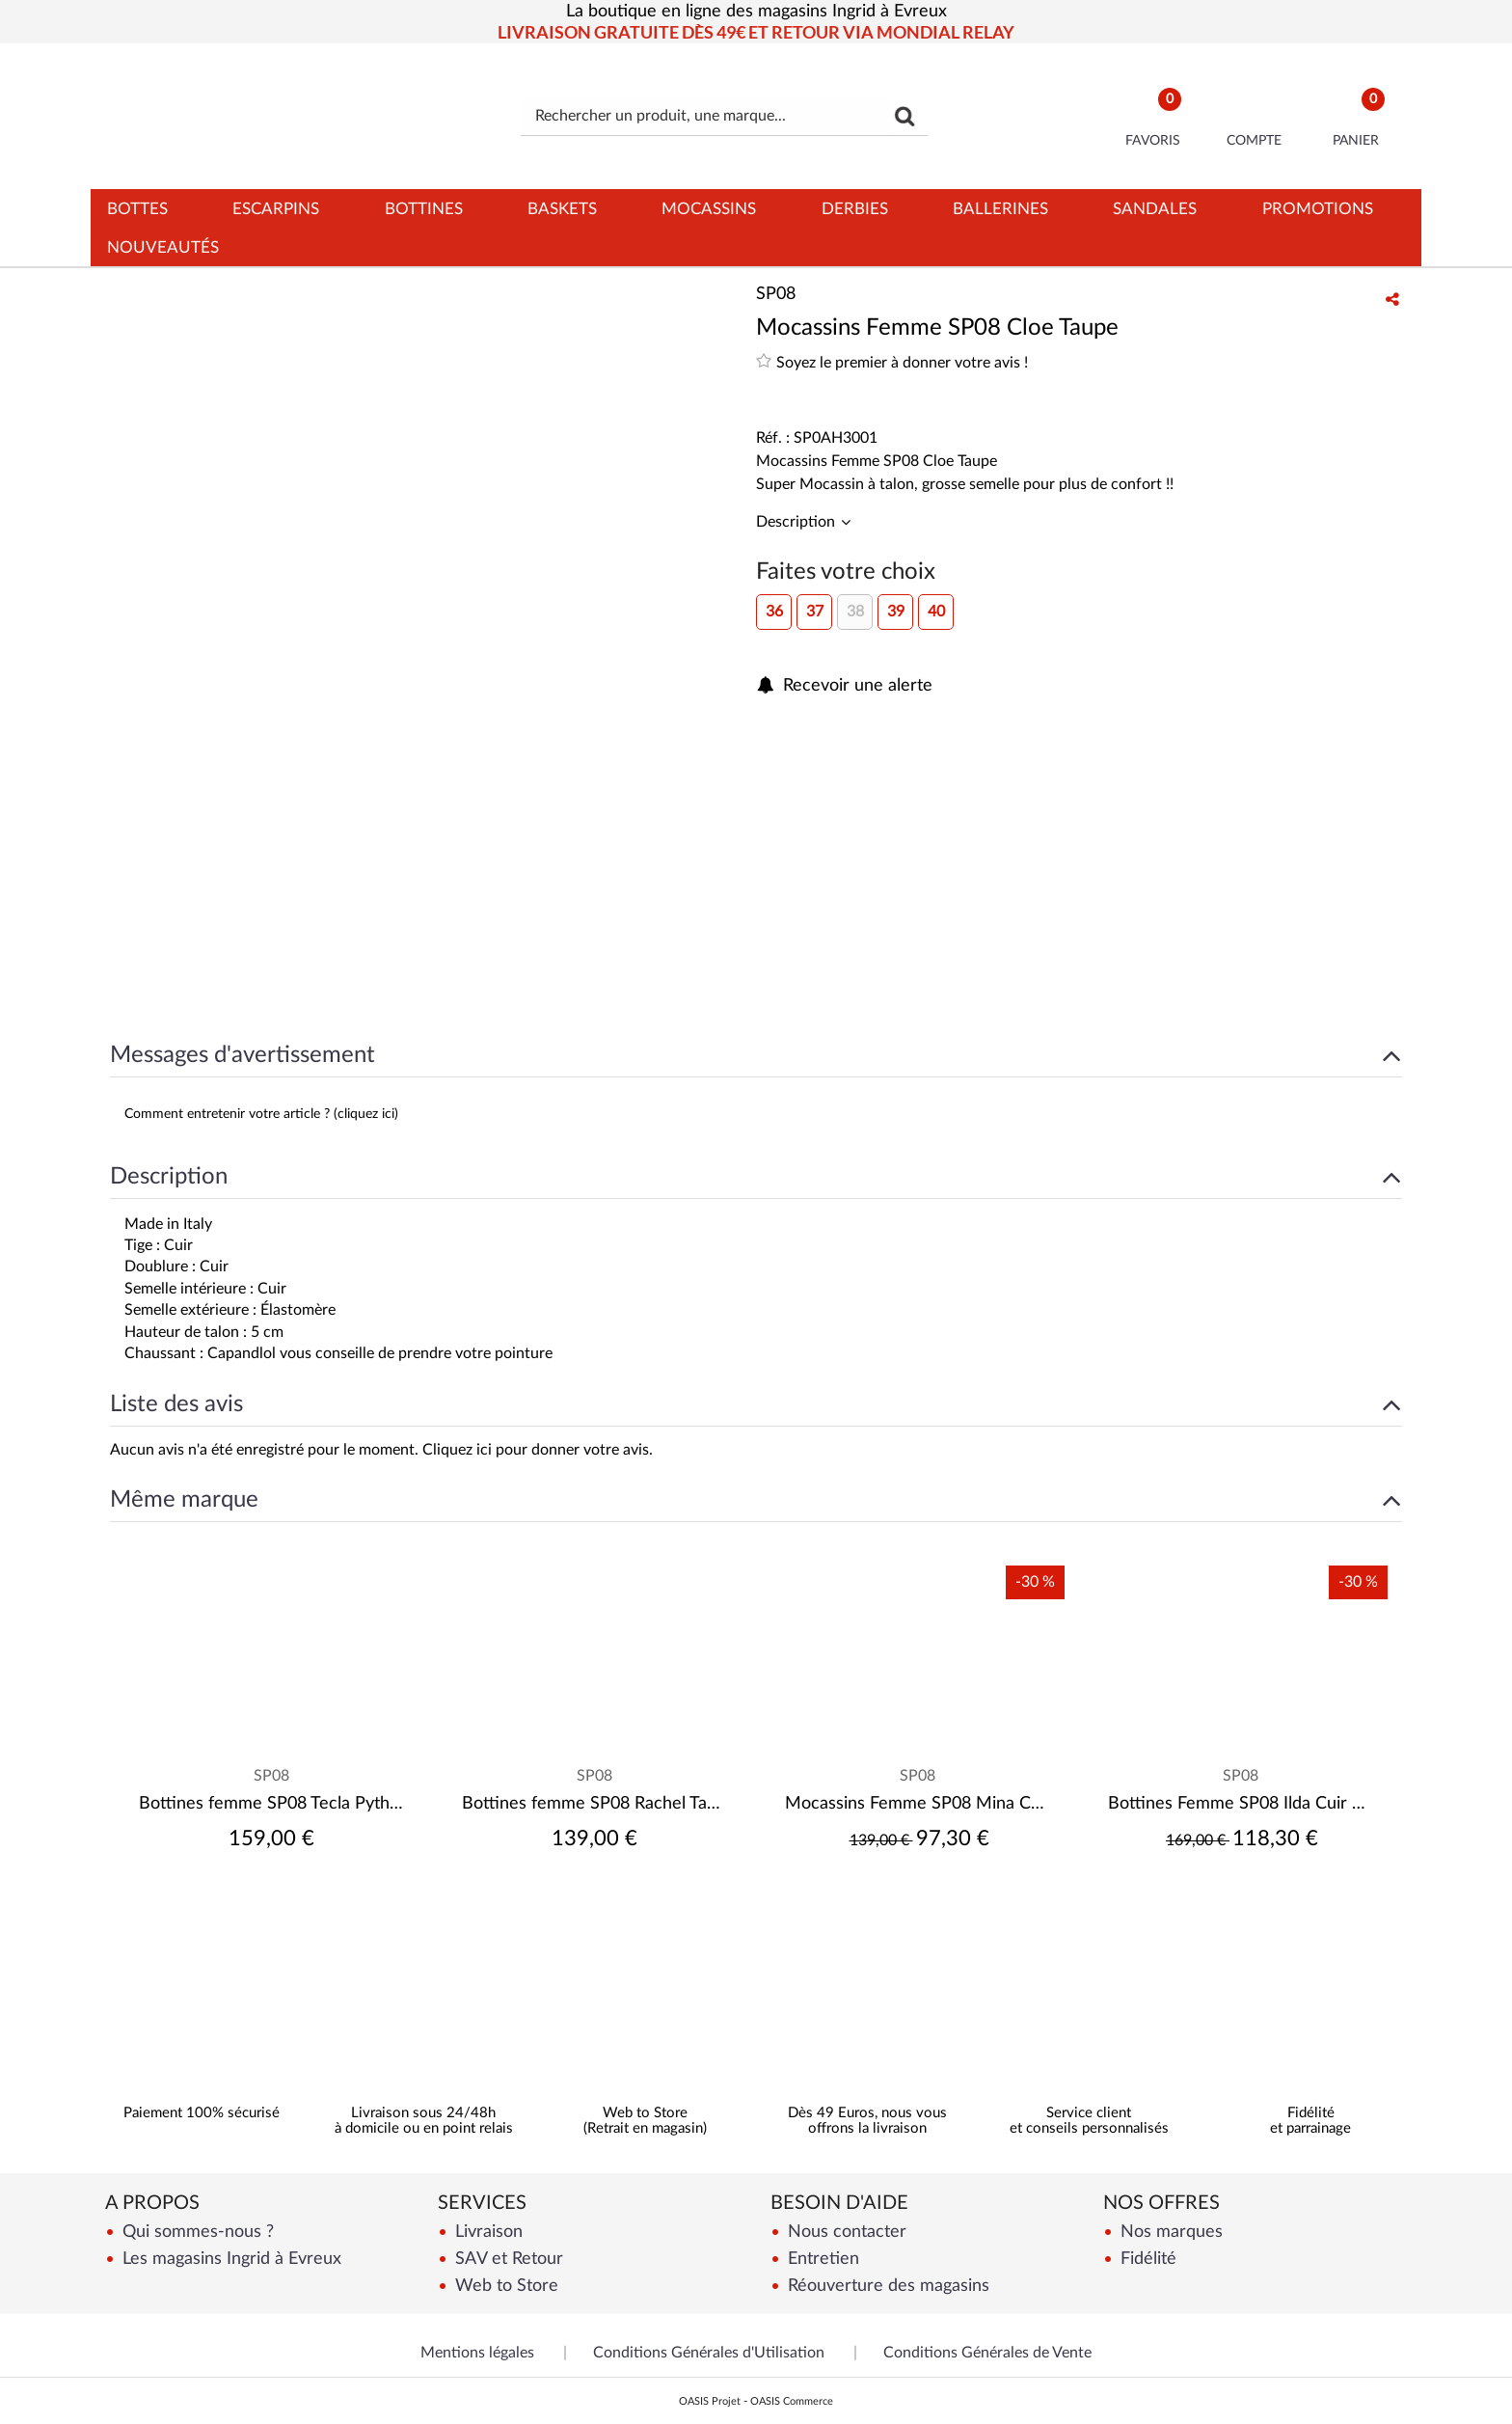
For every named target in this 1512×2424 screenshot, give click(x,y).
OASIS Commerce (791, 2401)
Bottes (137, 209)
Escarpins (275, 209)
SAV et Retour (506, 2258)
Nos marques (1169, 2231)
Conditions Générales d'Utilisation (708, 2352)
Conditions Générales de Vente (987, 2352)
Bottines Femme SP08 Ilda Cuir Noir (1240, 1803)
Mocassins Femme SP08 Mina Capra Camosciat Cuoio (917, 1803)
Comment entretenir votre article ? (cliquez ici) (261, 1114)
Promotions (1317, 209)
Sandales (1155, 209)
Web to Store (504, 2285)
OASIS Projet (710, 2401)
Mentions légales (477, 2352)
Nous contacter (844, 2231)
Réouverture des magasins (886, 2285)
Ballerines (1000, 209)
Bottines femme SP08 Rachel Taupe (594, 1803)
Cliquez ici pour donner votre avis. (537, 1449)
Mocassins (709, 209)
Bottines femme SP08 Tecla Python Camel (271, 1803)
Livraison (486, 2231)
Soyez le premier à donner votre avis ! (892, 361)
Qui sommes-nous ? (196, 2231)
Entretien (821, 2258)
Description (797, 522)
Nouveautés (163, 247)
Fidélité (1146, 2258)
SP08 (271, 1776)
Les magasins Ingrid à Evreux (229, 2258)
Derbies (855, 209)
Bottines (424, 209)
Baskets (562, 209)
